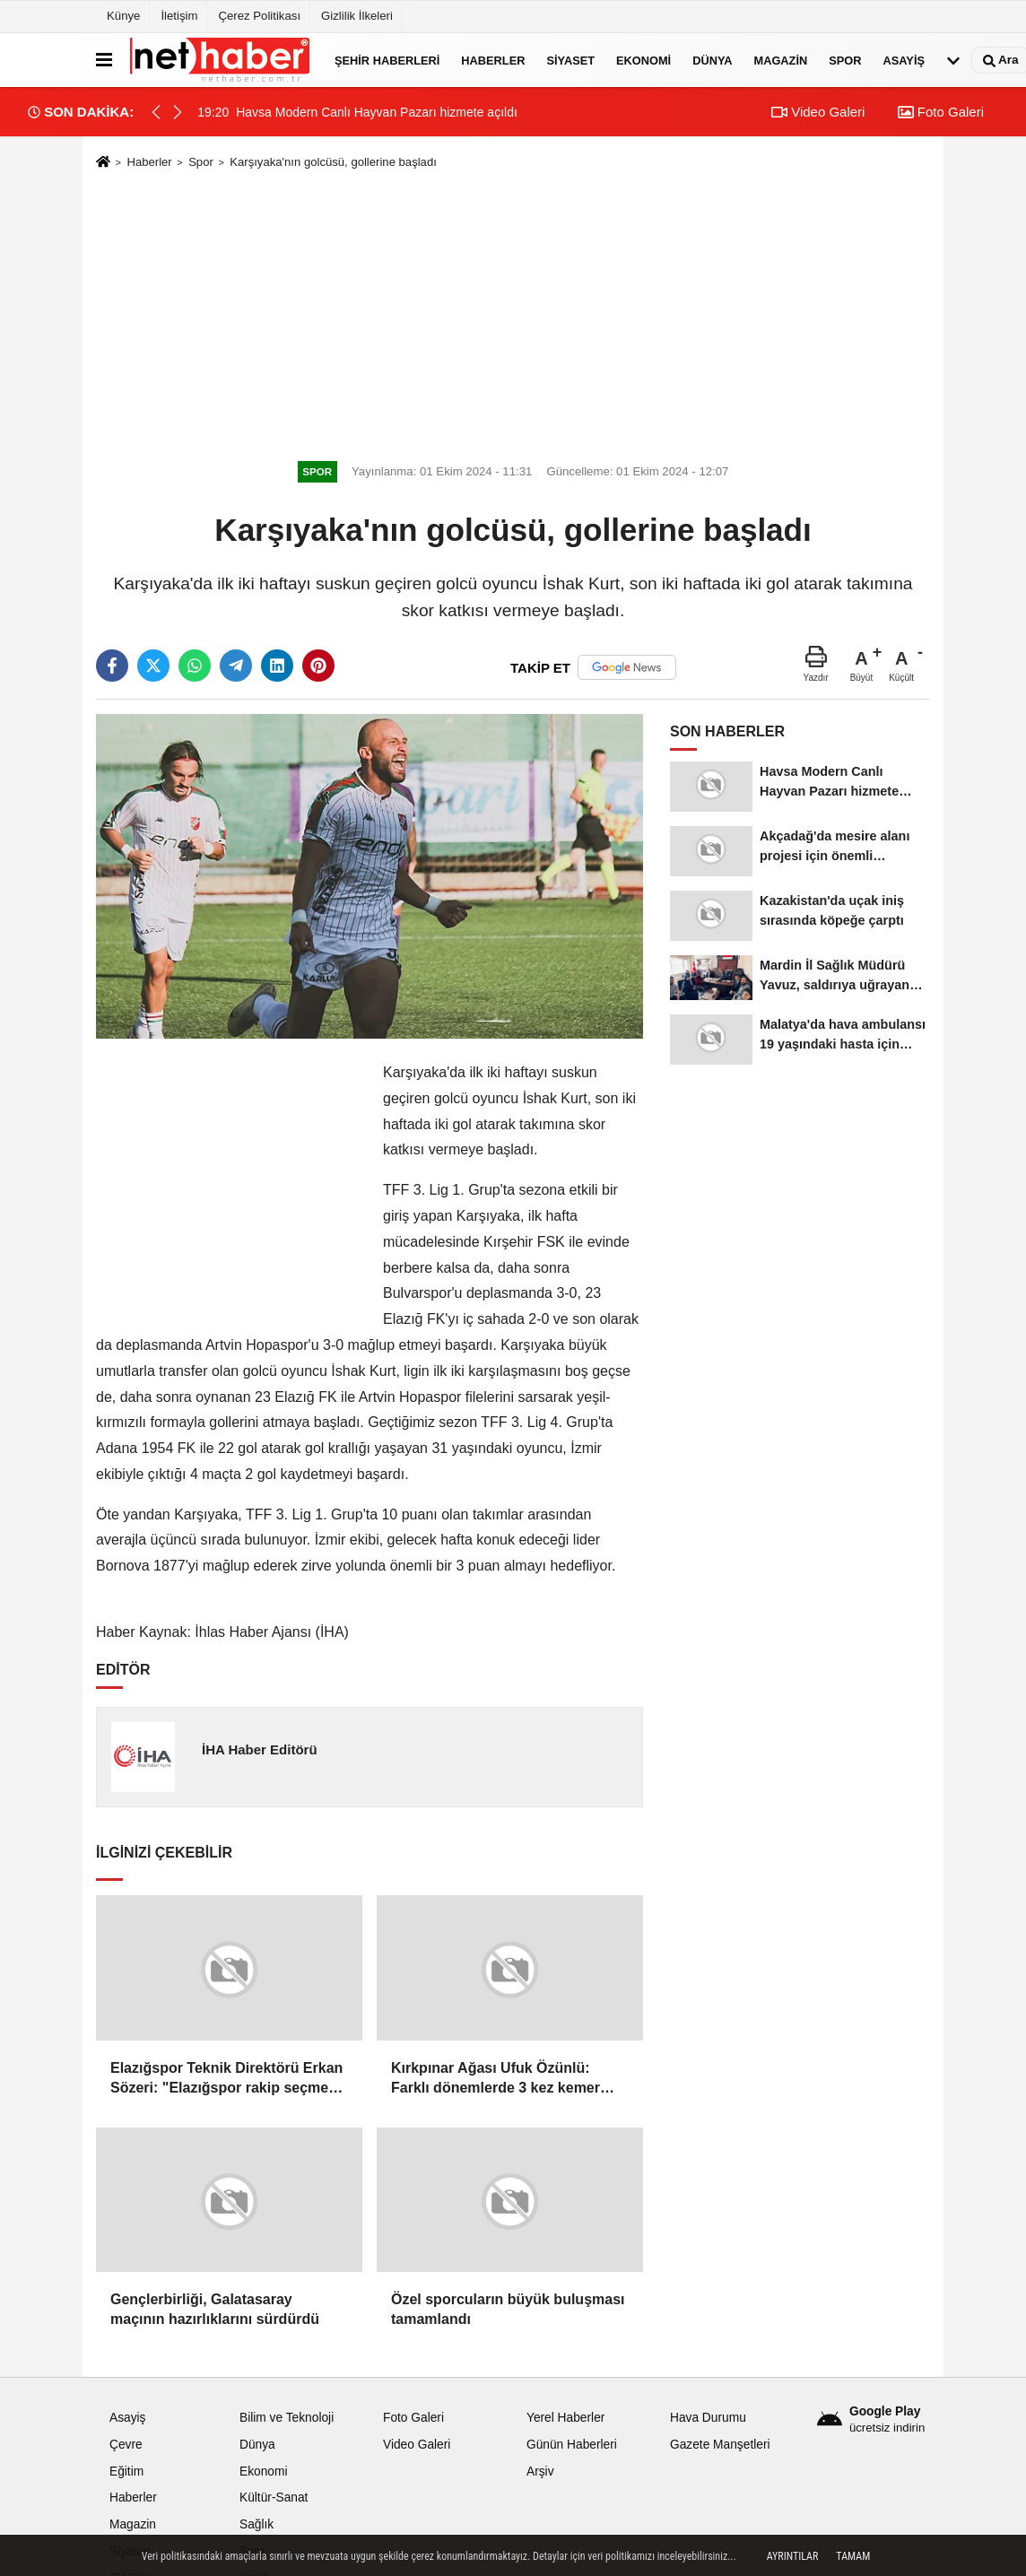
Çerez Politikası (259, 15)
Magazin (781, 59)
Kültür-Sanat (273, 2497)
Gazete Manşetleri (720, 2444)
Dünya (712, 59)
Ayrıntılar (793, 2556)
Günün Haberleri (571, 2444)
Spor (845, 59)
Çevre (126, 2444)
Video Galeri (818, 111)
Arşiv (540, 2471)
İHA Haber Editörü (259, 1749)
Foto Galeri (941, 111)
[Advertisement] (513, 312)
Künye (123, 15)
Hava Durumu (708, 2417)
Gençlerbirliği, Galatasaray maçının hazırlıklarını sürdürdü (214, 2309)
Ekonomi (643, 59)
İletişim (179, 15)
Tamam (853, 2556)
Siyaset (570, 59)
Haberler (493, 59)
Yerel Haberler (565, 2417)
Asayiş (904, 59)
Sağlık (256, 2524)
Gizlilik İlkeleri (357, 15)
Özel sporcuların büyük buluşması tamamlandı (508, 2309)
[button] (178, 112)
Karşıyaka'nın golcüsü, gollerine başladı (333, 162)
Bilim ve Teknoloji (286, 2417)
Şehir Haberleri (387, 59)
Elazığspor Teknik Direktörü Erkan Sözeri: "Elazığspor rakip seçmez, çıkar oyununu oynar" (226, 2079)
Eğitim (126, 2471)
